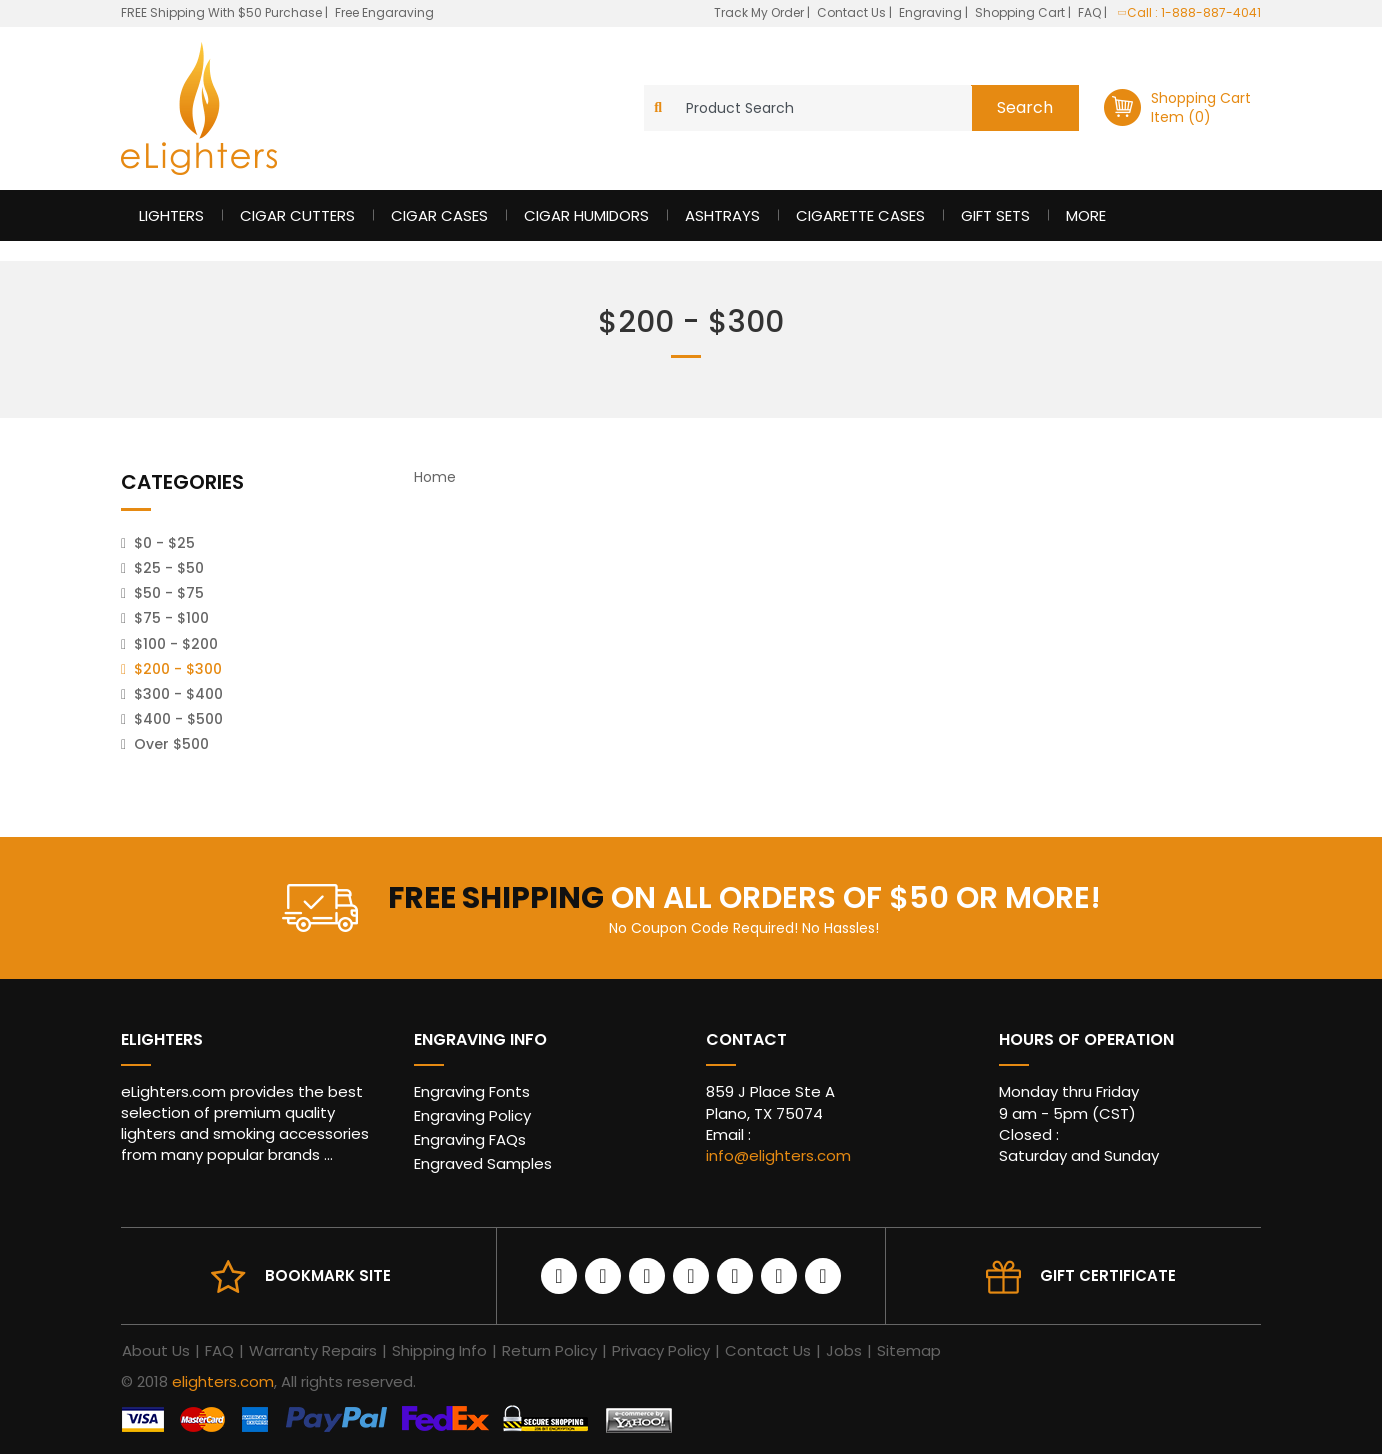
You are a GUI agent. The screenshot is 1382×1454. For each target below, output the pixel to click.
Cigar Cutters (297, 215)
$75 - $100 (171, 618)
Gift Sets (995, 215)
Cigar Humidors (586, 215)
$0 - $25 (164, 543)
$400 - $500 (178, 719)
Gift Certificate (1108, 1275)
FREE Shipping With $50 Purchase (221, 12)
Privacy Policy (661, 1350)
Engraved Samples (483, 1163)
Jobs (844, 1350)
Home (435, 477)
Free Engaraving (384, 12)
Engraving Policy (472, 1115)
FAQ (1091, 12)
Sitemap (909, 1350)
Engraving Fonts (472, 1091)
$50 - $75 (169, 593)
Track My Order (760, 12)
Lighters (171, 215)
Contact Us (853, 12)
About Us (156, 1350)
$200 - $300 (178, 669)
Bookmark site (328, 1275)
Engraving (932, 12)
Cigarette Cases (860, 215)
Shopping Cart (1021, 12)
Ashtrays (722, 215)
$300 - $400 (178, 694)
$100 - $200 (176, 644)
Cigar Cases (439, 215)
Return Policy (549, 1350)
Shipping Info (439, 1350)
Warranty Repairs (313, 1350)
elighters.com (223, 1381)
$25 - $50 (169, 568)
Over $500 (171, 744)
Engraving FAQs (470, 1139)
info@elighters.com (778, 1155)
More (1086, 215)
